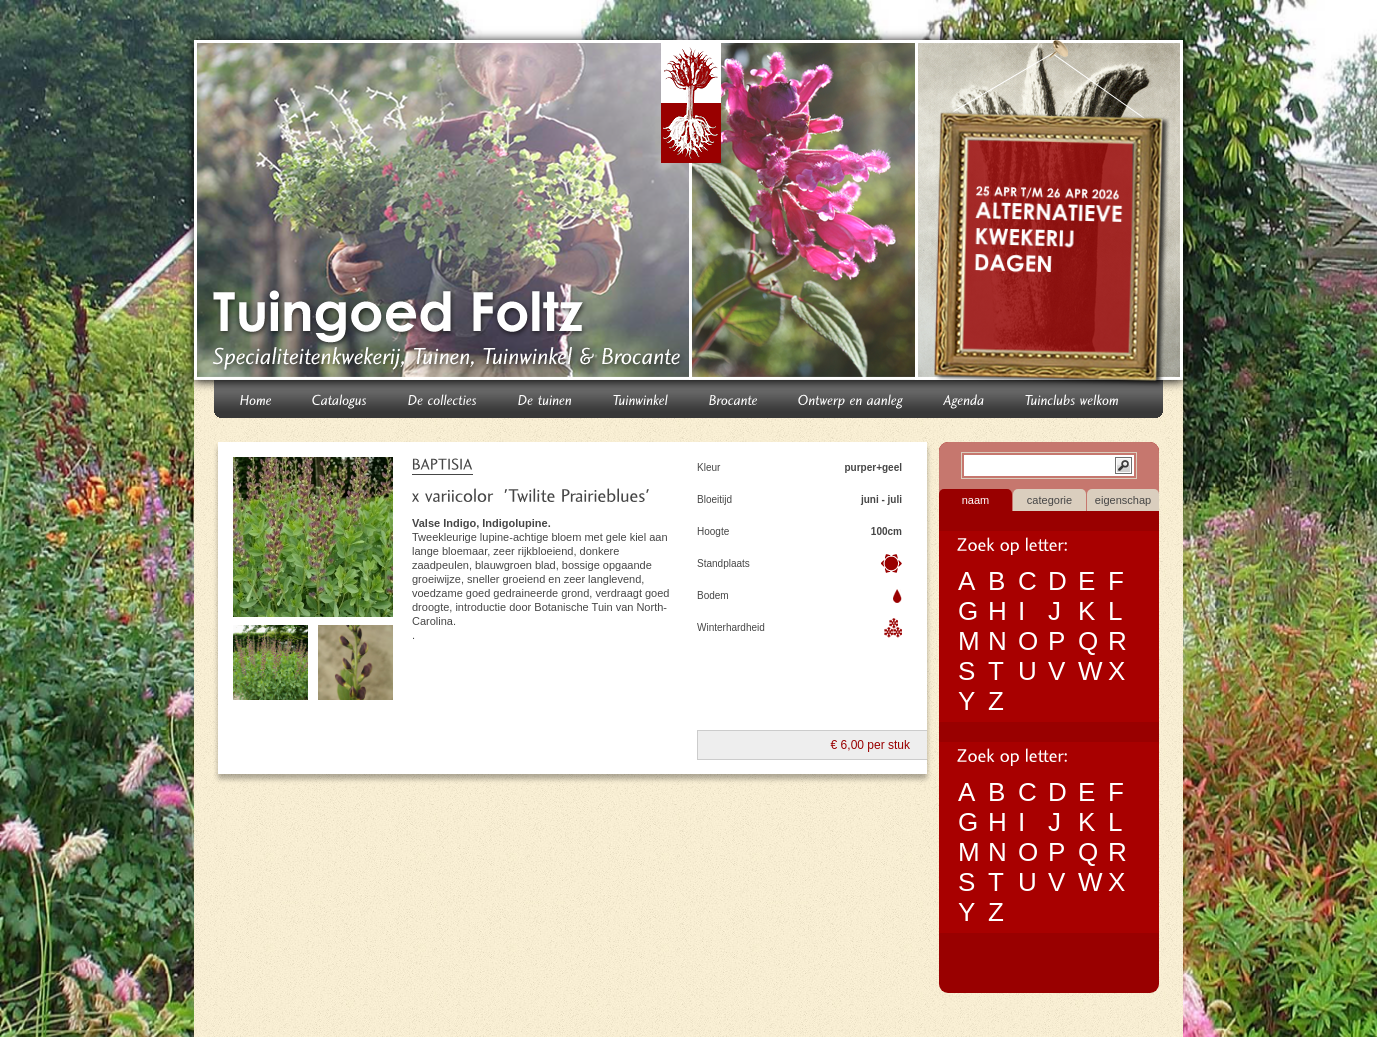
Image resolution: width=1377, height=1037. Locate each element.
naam (976, 500)
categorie (1049, 500)
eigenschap (1123, 500)
